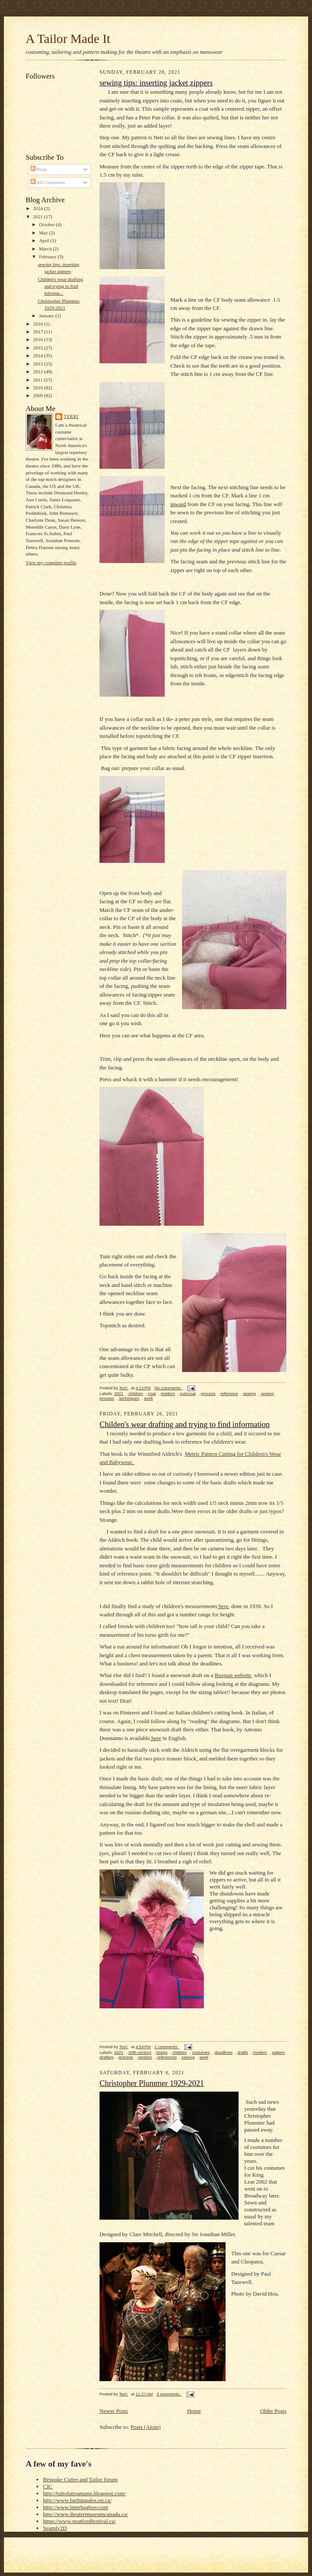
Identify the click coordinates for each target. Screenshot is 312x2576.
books (162, 2052)
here (223, 1606)
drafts (243, 2052)
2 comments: (166, 2046)
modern (168, 1393)
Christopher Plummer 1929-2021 (152, 2083)
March (46, 248)
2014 (38, 355)
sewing (249, 1393)
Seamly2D (55, 2528)
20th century (139, 2052)
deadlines (223, 2052)
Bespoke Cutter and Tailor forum (80, 2479)
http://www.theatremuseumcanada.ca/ (85, 2514)
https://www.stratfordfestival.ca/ (79, 2521)
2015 (38, 347)
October (47, 224)
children (135, 1393)
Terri (71, 416)
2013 (38, 363)
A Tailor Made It (68, 39)
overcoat (188, 1393)
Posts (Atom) (146, 2427)
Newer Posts (114, 2411)
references (166, 2057)
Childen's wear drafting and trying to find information (185, 1424)
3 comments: (169, 2394)
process (208, 1393)
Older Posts (273, 2411)
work (148, 1398)
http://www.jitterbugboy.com (75, 2507)
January (47, 315)
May (44, 232)
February (48, 256)
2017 (38, 331)
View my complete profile (51, 562)
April (44, 240)
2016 (38, 339)
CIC (48, 2486)
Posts (38, 169)
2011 (38, 379)
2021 (38, 216)
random (145, 2057)
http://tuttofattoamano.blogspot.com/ (84, 2493)
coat (152, 1393)
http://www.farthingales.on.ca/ (77, 2500)
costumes (201, 2052)
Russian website (233, 1675)
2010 (38, 387)
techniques (129, 1398)
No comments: (168, 1387)
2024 (38, 208)
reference (229, 1393)
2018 (38, 323)
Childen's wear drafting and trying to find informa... (60, 285)
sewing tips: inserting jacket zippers (156, 83)
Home (194, 2411)
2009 (38, 395)
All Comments (47, 182)
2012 (38, 371)
